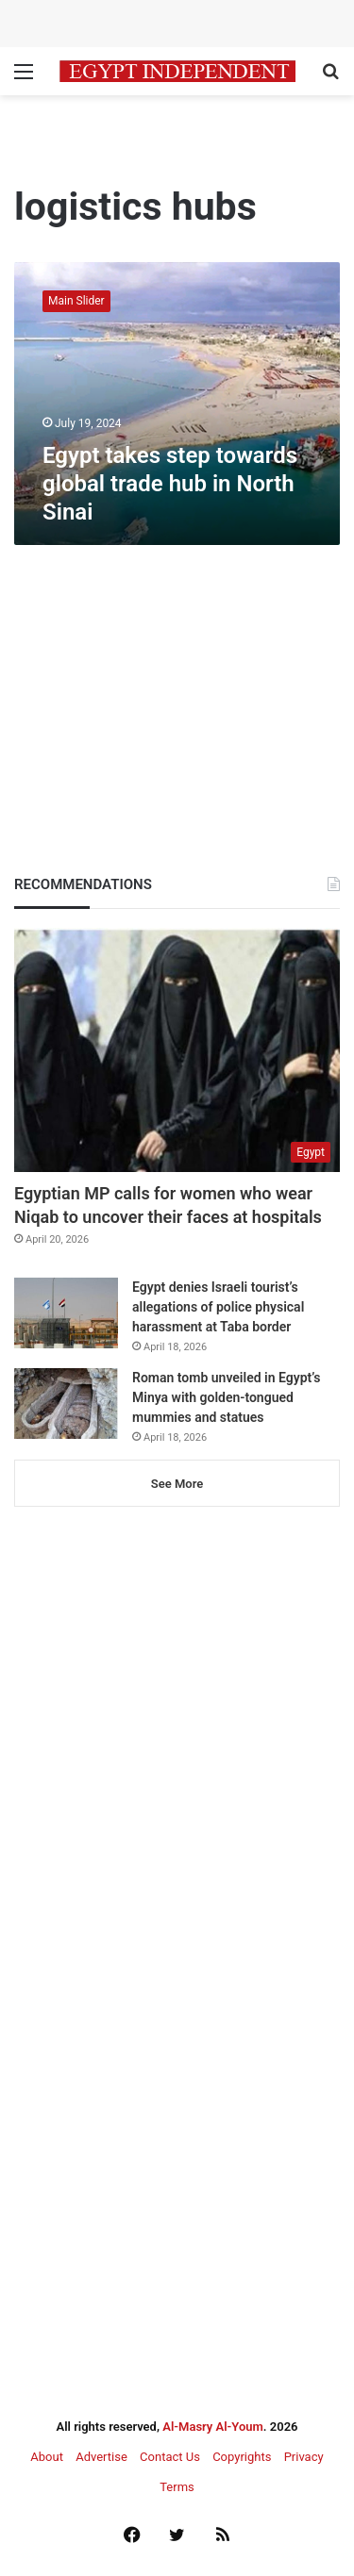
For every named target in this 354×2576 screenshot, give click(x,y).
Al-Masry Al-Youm (212, 2426)
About (46, 2457)
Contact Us (170, 2457)
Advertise (101, 2457)
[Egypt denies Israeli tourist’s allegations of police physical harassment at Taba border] (66, 1313)
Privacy (304, 2457)
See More (177, 1484)
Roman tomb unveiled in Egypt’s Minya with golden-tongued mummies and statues (226, 1397)
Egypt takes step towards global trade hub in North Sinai (169, 483)
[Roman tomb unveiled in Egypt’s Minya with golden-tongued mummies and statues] (66, 1403)
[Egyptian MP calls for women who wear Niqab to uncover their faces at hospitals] (177, 1050)
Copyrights (241, 2457)
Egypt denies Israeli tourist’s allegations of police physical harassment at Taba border (218, 1307)
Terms (177, 2487)
